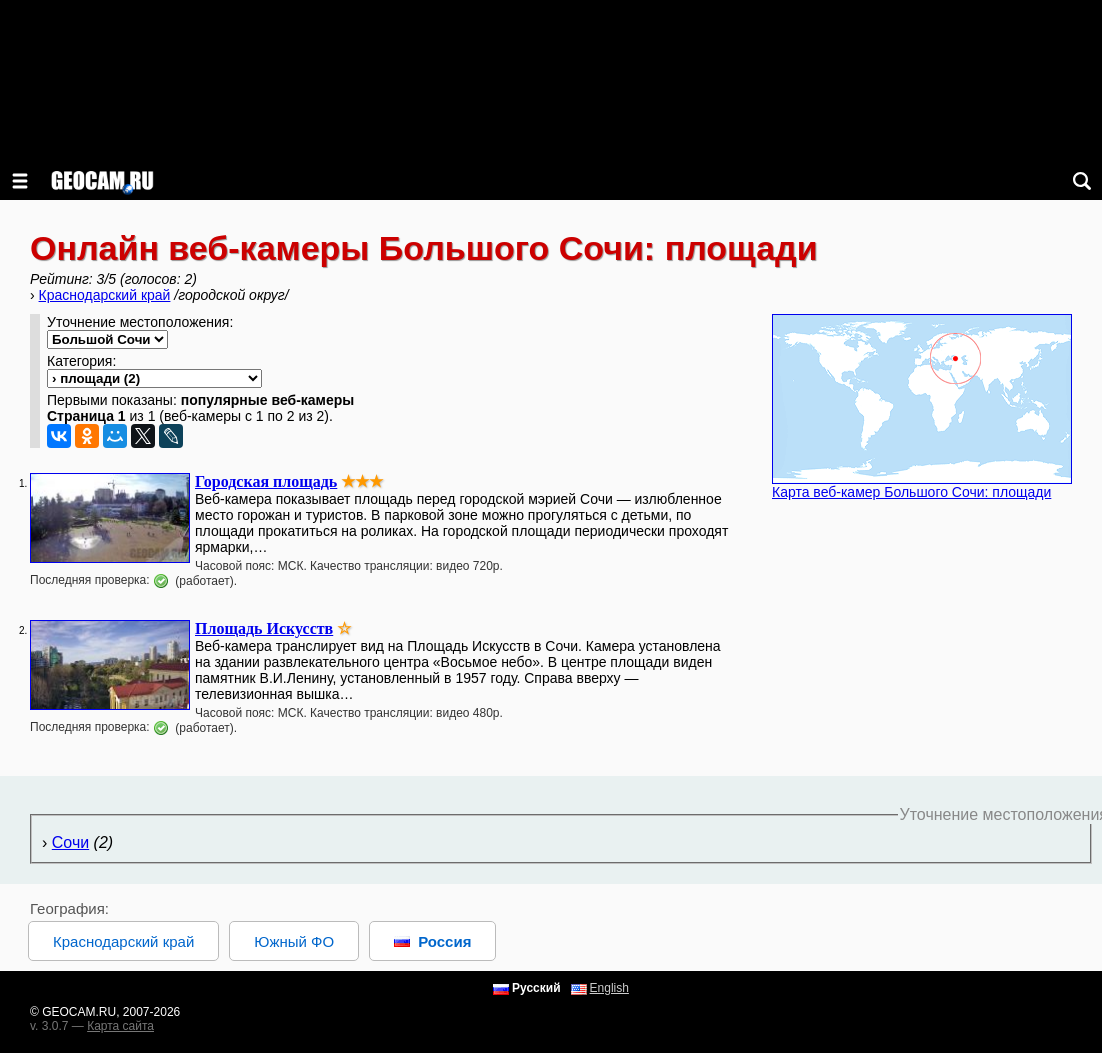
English (609, 988)
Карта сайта (120, 1026)
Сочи (70, 842)
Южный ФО (294, 941)
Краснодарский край (105, 295)
